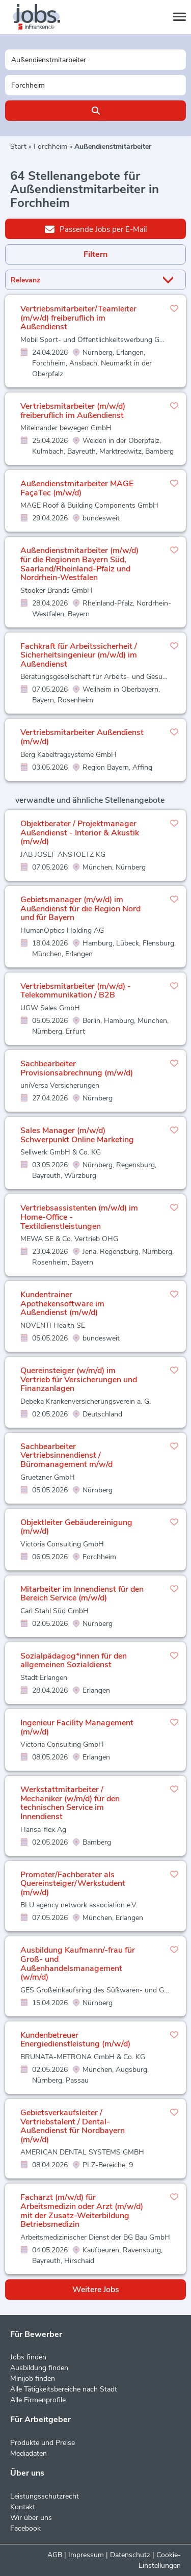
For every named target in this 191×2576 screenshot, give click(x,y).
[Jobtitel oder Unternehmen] (95, 59)
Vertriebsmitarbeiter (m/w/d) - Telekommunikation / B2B (75, 991)
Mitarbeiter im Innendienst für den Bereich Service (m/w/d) (82, 1594)
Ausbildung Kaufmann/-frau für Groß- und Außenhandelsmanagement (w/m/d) (77, 1963)
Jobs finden (28, 2357)
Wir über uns (31, 2517)
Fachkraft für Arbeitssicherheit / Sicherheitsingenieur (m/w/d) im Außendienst (78, 655)
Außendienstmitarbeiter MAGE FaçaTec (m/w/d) (76, 488)
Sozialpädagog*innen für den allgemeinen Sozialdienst (73, 1660)
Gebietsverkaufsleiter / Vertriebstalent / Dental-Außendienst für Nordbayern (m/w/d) (72, 2126)
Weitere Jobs (95, 2289)
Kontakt (22, 2507)
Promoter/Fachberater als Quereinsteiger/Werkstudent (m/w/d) (72, 1883)
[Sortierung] (83, 280)
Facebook (25, 2528)
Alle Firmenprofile (38, 2400)
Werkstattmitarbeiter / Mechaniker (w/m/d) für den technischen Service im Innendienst (70, 1803)
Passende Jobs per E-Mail (96, 228)
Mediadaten (28, 2453)
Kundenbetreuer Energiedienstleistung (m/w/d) (75, 2040)
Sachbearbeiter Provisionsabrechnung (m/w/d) (76, 1068)
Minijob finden (32, 2378)
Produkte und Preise (42, 2443)
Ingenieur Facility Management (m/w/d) (76, 1727)
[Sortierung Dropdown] (170, 280)
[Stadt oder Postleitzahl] (95, 85)
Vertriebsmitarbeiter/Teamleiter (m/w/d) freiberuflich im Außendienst (78, 317)
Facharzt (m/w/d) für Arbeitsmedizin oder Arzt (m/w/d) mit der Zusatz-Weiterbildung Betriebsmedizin (81, 2211)
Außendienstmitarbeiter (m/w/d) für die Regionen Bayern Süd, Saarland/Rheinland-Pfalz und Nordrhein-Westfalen (79, 564)
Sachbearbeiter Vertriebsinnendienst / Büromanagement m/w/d (66, 1455)
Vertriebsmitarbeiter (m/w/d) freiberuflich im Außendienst (72, 411)
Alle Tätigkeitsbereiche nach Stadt (63, 2389)
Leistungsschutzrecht (44, 2496)
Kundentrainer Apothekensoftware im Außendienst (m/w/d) (62, 1303)
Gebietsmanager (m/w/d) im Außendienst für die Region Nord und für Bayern (80, 908)
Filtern (95, 254)
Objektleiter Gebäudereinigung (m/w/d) (76, 1527)
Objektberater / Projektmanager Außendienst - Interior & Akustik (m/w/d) (79, 832)
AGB (54, 2555)
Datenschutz (130, 2555)
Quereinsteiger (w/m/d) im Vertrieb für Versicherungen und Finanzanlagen (78, 1379)
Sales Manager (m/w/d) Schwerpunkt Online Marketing (77, 1135)
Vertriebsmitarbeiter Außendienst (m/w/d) (82, 737)
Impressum (86, 2555)
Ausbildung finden (39, 2368)
